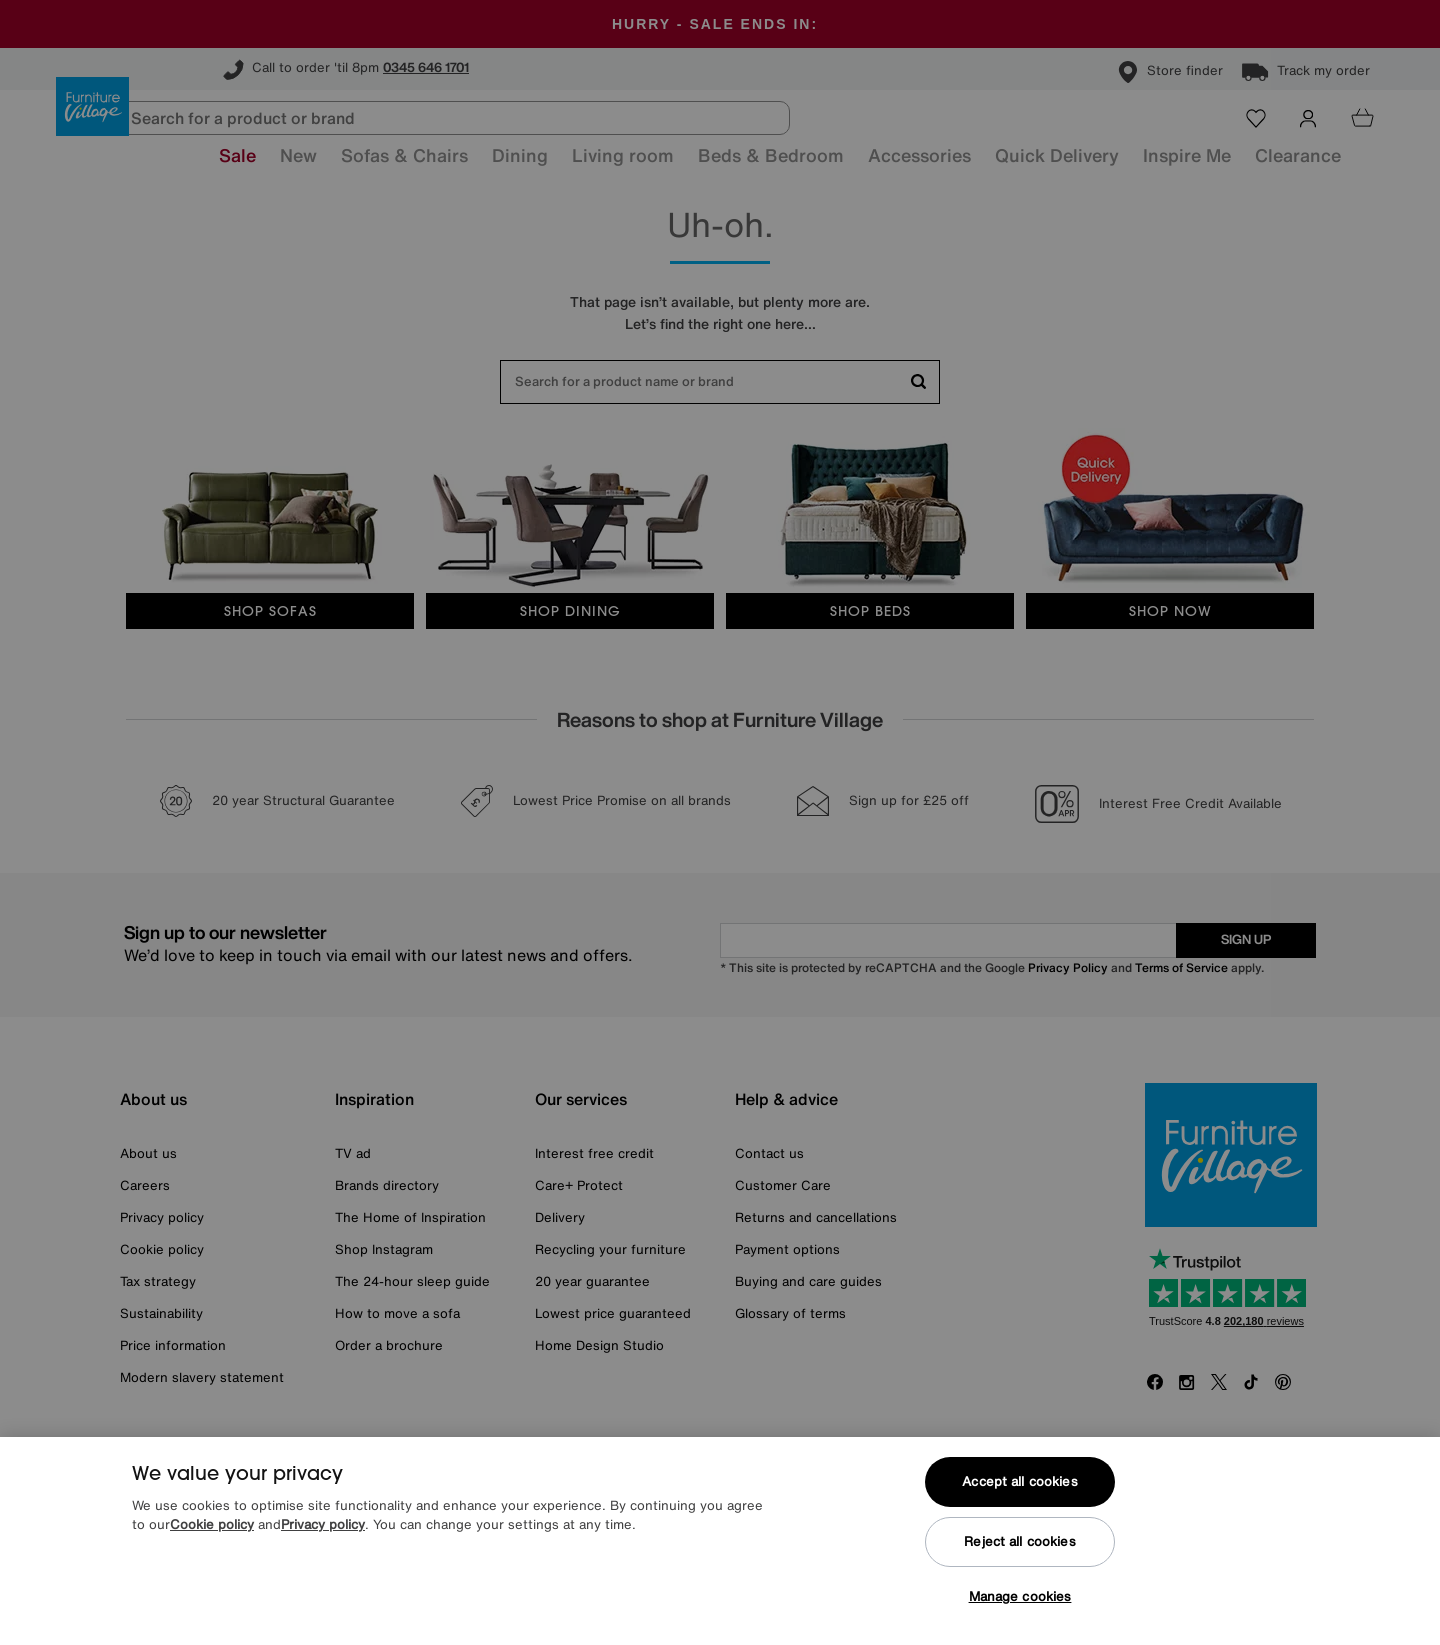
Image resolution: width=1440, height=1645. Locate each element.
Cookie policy (212, 1546)
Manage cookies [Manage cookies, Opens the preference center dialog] (1020, 1617)
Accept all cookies (1019, 1502)
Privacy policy (323, 1546)
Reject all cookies (1019, 1562)
